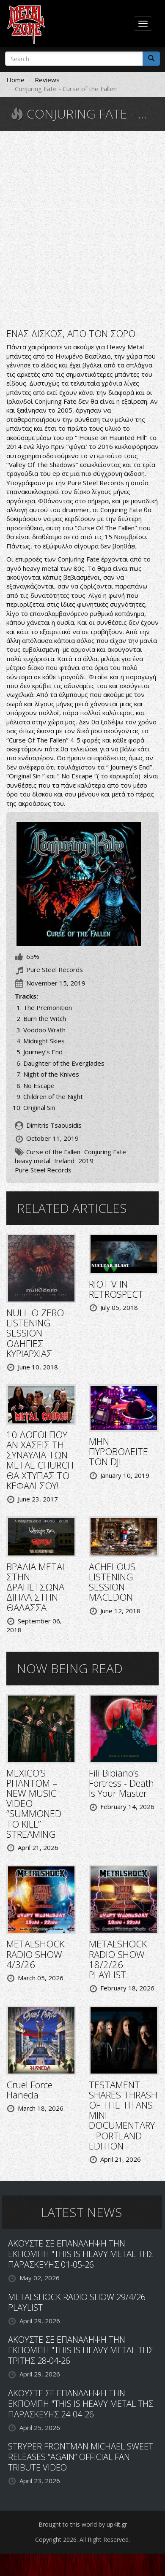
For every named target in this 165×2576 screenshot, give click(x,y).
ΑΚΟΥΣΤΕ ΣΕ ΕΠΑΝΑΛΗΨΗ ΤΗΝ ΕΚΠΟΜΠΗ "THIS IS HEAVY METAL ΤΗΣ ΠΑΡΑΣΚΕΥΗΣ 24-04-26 (80, 2403)
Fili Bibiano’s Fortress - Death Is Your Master (121, 1782)
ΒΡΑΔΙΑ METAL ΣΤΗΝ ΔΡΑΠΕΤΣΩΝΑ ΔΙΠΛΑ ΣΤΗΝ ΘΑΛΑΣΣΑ (36, 1587)
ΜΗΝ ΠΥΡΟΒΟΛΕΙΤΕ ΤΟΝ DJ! (118, 1451)
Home (15, 80)
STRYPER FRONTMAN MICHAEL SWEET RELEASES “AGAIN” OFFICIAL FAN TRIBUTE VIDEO (80, 2457)
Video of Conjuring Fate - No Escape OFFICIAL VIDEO (82, 229)
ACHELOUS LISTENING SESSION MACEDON (112, 1582)
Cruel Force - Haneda (32, 2089)
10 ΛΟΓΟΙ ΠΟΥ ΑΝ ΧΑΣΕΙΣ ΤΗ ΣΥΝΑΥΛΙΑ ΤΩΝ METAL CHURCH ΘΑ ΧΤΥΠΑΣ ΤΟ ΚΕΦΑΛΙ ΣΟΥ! (40, 1460)
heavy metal (32, 1160)
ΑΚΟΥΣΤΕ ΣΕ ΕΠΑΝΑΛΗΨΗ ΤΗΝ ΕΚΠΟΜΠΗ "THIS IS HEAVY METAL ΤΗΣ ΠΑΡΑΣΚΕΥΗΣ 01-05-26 (80, 2254)
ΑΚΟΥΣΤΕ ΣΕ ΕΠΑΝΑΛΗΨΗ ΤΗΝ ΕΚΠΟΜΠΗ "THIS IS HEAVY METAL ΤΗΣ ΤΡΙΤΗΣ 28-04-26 (80, 2350)
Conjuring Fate (105, 1152)
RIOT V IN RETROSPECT (116, 1288)
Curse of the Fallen (53, 1152)
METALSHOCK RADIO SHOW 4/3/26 (35, 1953)
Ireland (64, 1160)
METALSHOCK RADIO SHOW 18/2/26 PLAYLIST (118, 1959)
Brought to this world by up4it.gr (82, 2524)
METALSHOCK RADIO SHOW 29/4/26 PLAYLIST (77, 2302)
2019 (86, 1160)
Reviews (47, 80)
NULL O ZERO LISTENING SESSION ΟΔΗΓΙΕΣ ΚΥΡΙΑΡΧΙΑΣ (35, 1333)
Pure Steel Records (43, 1170)
